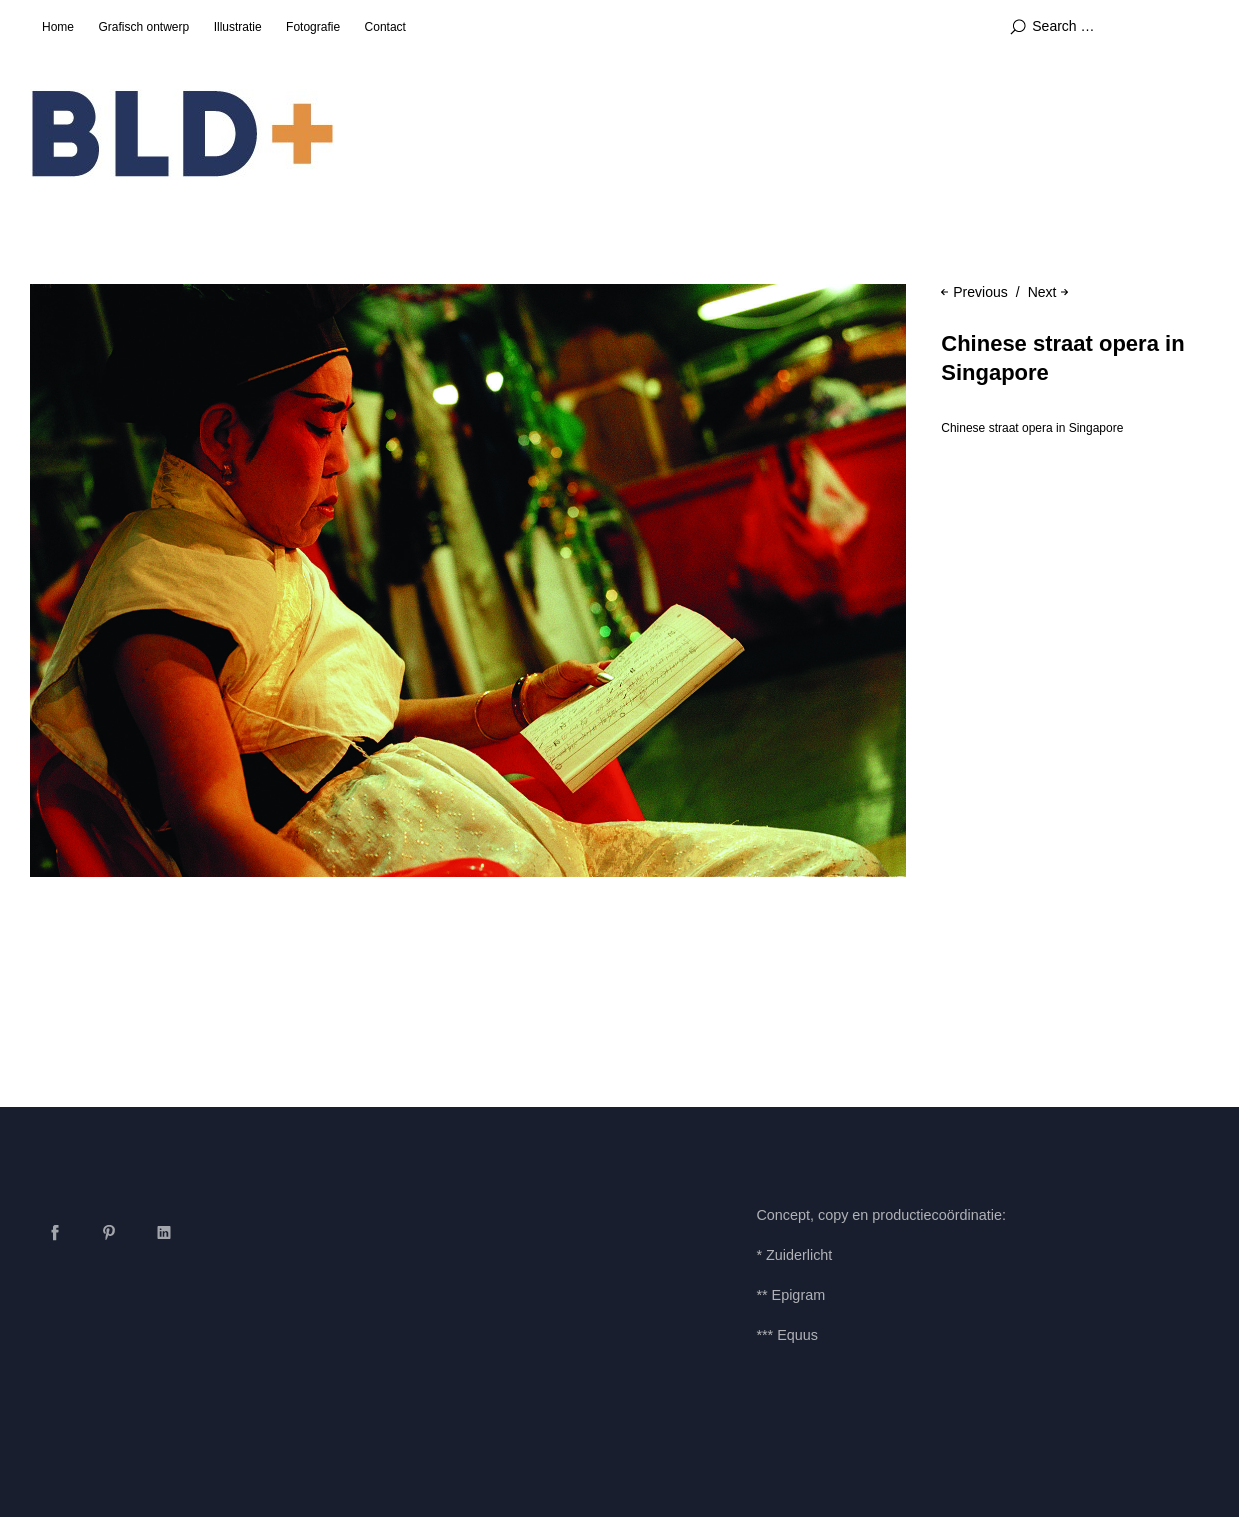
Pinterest (109, 1232)
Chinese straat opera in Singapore (1032, 428)
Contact (385, 27)
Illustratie (238, 27)
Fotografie (313, 27)
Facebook (55, 1232)
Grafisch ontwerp (143, 27)
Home (58, 27)
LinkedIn (164, 1232)
